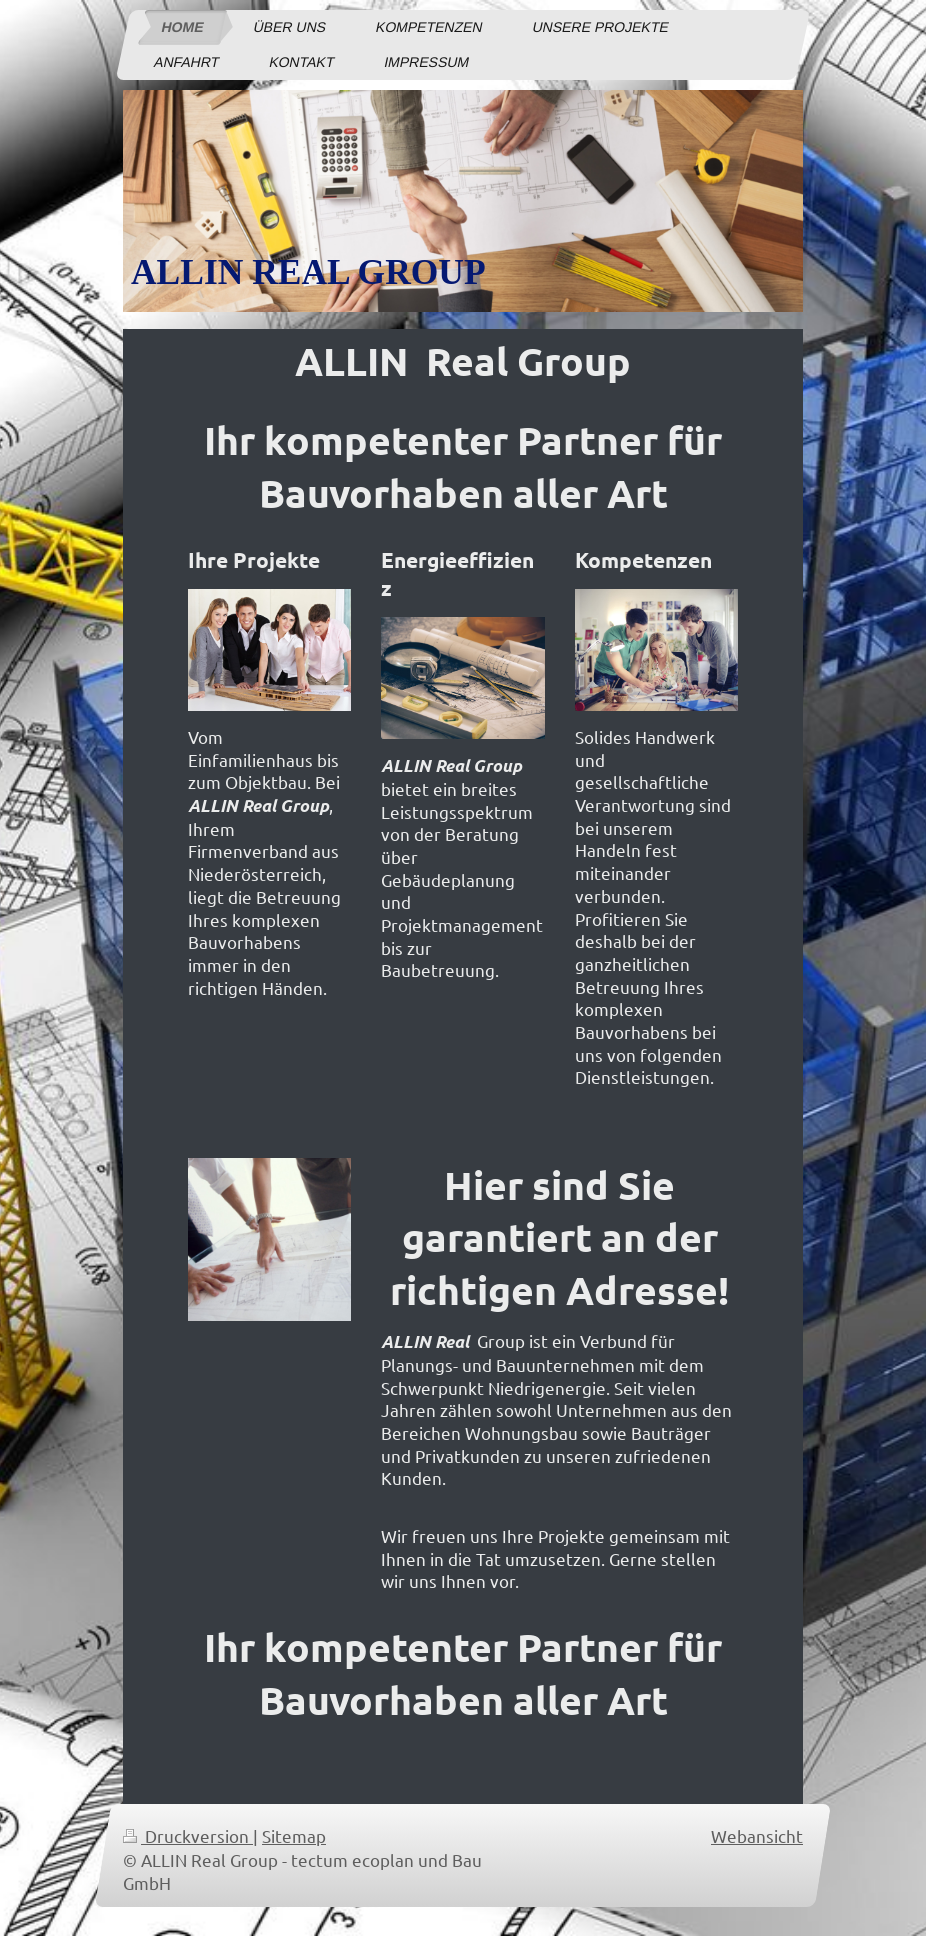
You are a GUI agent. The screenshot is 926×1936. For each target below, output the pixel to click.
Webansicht (757, 1835)
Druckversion (188, 1835)
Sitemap (294, 1835)
